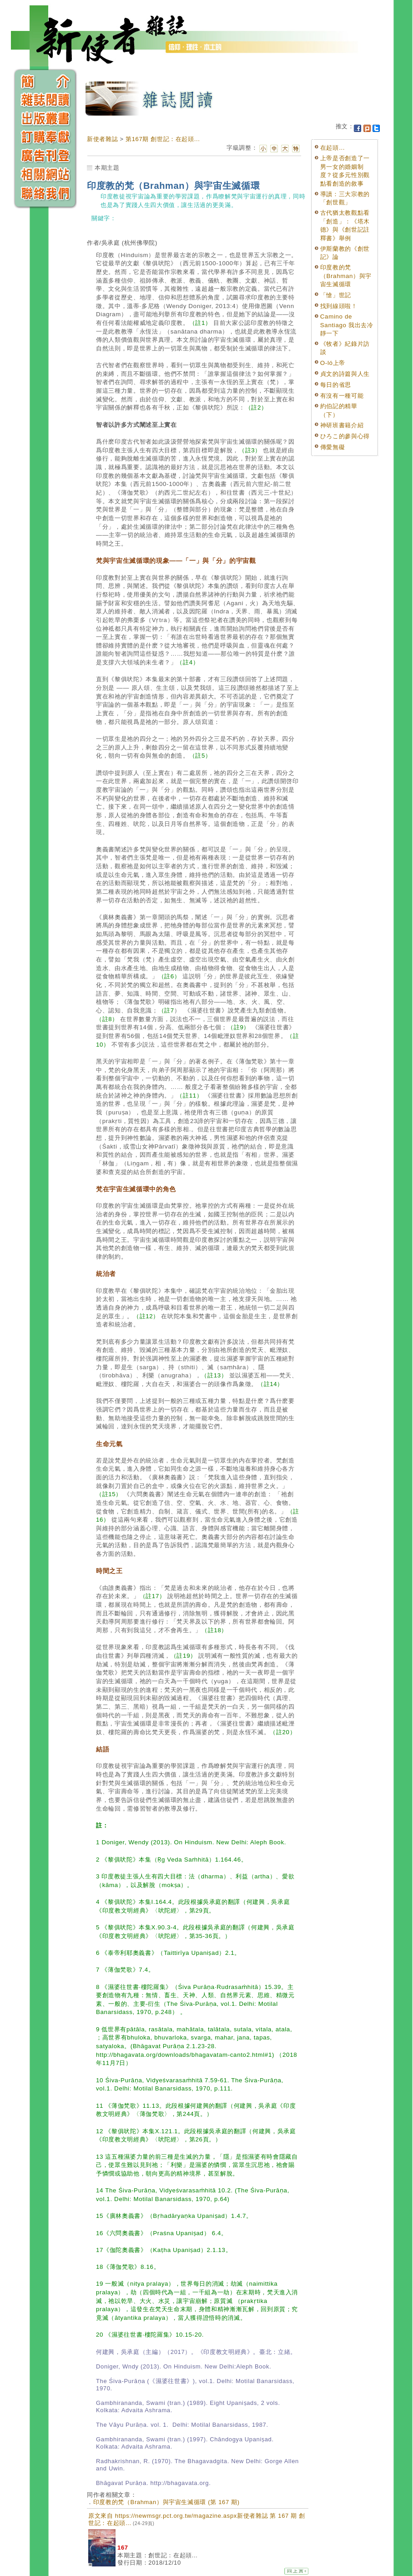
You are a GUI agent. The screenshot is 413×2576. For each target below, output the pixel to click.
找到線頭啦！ (339, 306)
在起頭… (332, 147)
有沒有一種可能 (342, 395)
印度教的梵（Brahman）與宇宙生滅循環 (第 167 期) (166, 2502)
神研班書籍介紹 (342, 425)
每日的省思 (335, 384)
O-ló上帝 (332, 362)
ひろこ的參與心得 (345, 436)
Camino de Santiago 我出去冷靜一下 (346, 325)
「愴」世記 (335, 295)
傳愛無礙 (332, 447)
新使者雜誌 (102, 139)
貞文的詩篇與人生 (345, 373)
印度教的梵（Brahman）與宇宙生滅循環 (346, 276)
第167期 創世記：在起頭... (163, 139)
